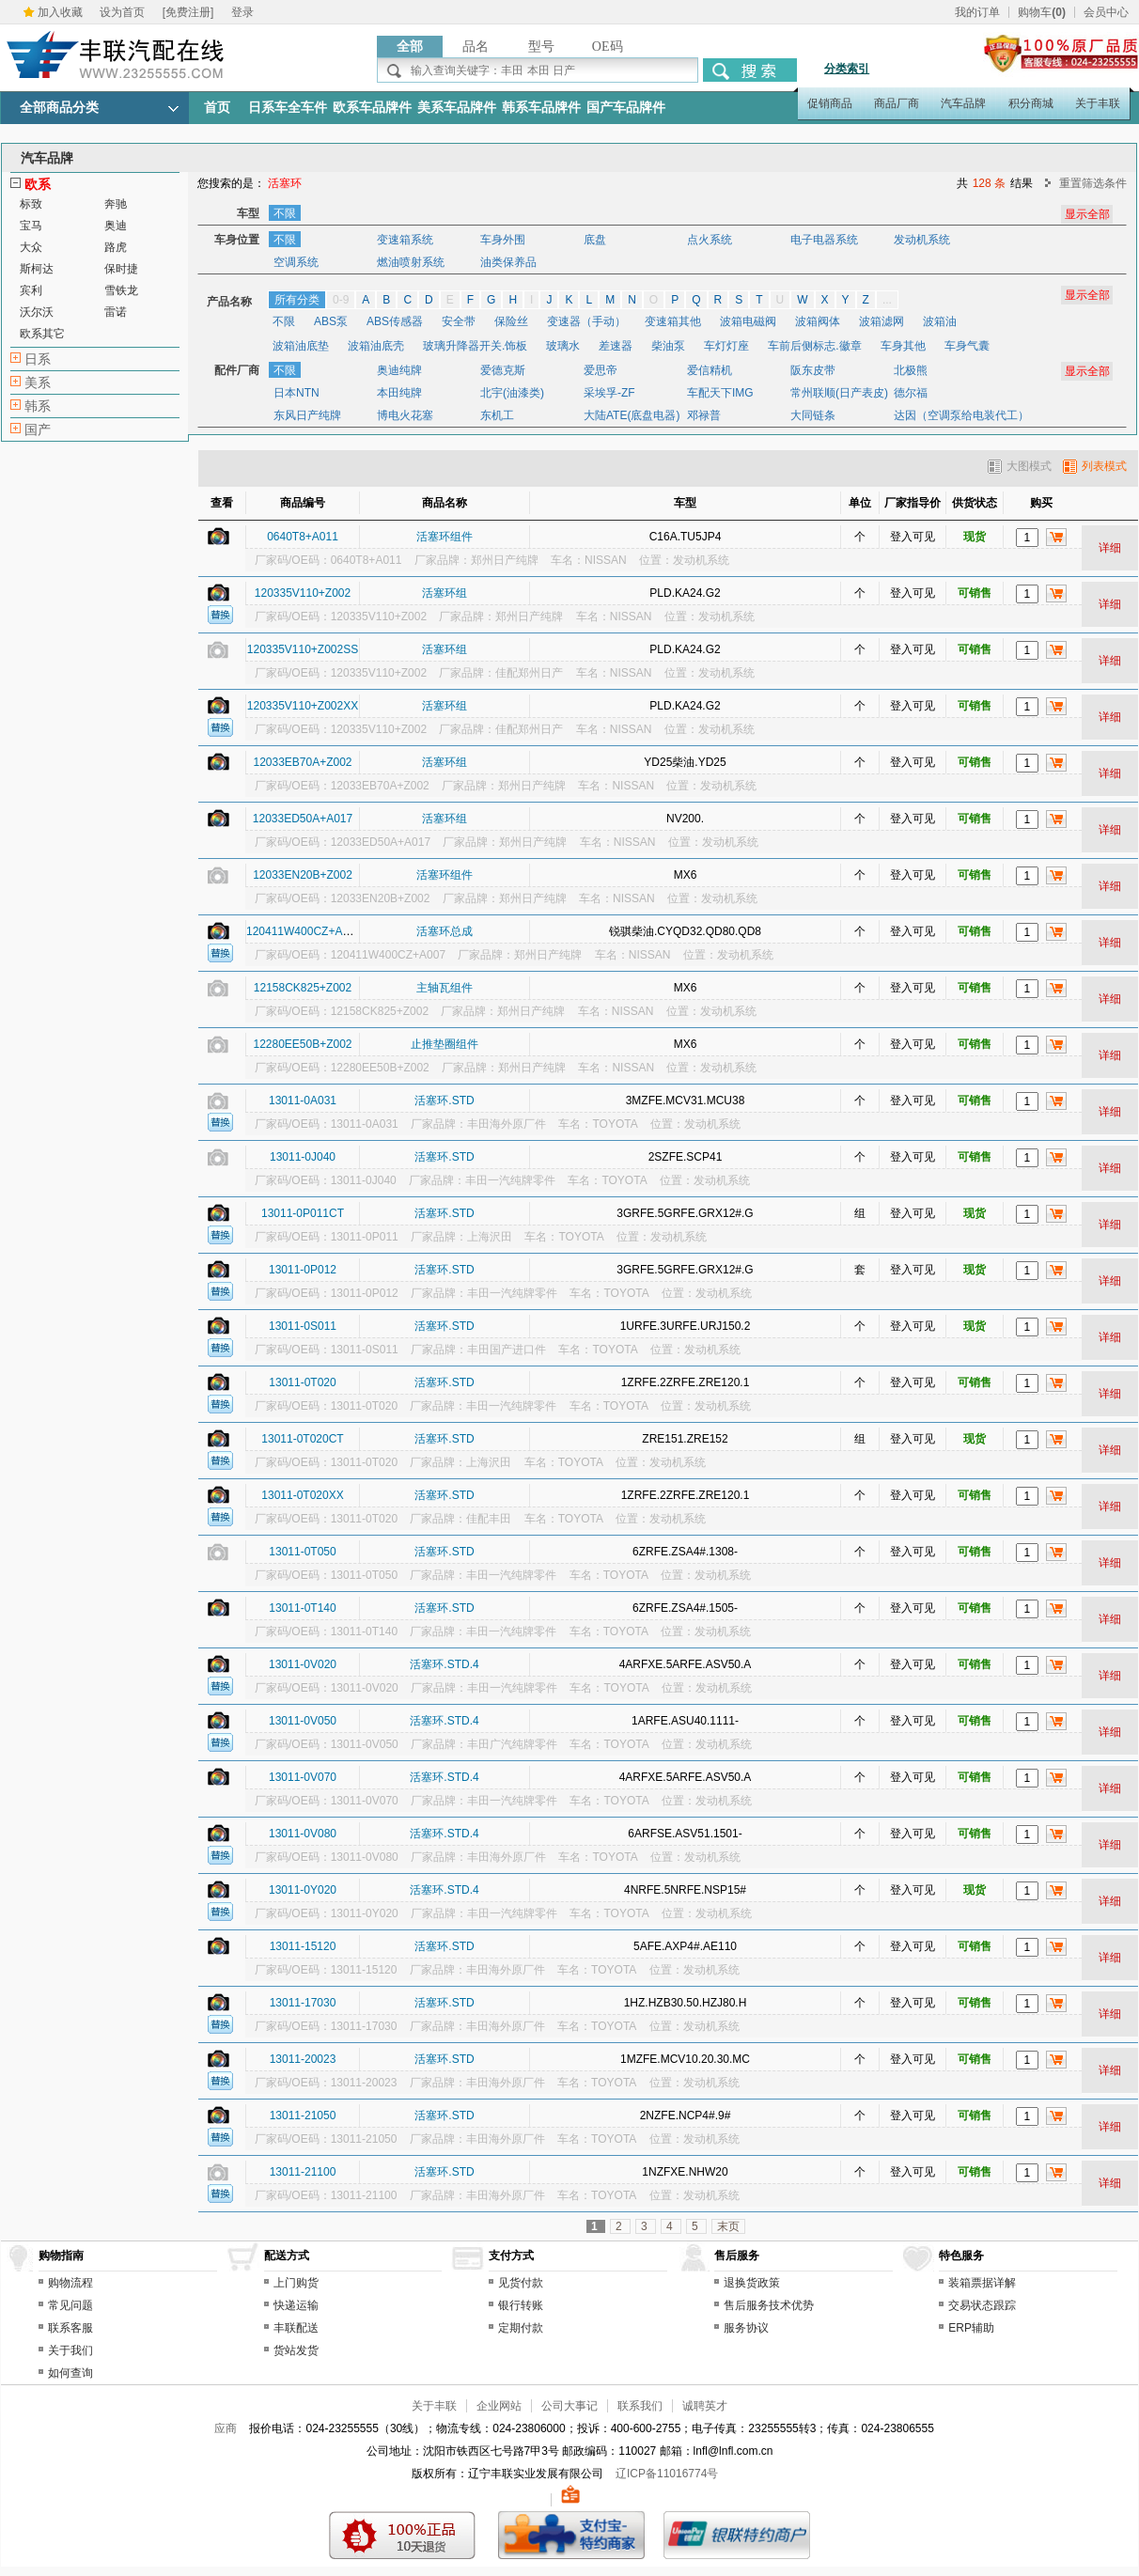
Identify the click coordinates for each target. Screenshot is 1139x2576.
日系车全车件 (287, 108)
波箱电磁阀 (748, 321)
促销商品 (829, 103)
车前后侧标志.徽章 (814, 345)
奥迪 (115, 225)
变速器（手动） (586, 321)
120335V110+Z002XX (302, 705)
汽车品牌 (963, 103)
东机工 (497, 415)
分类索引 (846, 68)
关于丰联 (1097, 103)
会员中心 (1106, 12)
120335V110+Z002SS (302, 649)
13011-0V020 (302, 1664)
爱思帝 (600, 370)
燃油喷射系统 (411, 262)
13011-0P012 (302, 1269)
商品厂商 (896, 103)
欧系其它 (42, 333)
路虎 (115, 247)
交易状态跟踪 (982, 2305)
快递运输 (296, 2305)
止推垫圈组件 (444, 1044)
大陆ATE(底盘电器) (631, 415)
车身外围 (502, 239)
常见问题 (70, 2305)
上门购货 (296, 2282)
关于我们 (70, 2350)
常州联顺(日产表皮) (839, 392)
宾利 (31, 290)
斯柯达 (37, 268)
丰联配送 (296, 2327)
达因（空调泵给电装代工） (961, 415)
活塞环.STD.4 (444, 1664)
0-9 (341, 299)
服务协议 (746, 2327)
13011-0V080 (302, 1833)
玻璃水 (563, 345)
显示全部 (1087, 295)
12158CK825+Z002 (302, 987)
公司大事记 (569, 2405)
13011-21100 (303, 2171)
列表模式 (1095, 466)
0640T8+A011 (302, 536)
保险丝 (511, 321)
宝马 (31, 225)
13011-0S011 (302, 1326)
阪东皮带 (812, 370)
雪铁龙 (121, 290)
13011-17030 (303, 2002)
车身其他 (903, 345)
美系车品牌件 (456, 108)
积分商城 (1030, 103)
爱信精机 (709, 370)
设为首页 (122, 12)
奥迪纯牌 (399, 370)
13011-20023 (303, 2059)
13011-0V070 (302, 1777)
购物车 (1042, 12)
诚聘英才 (704, 2405)
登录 (242, 12)
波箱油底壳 (376, 345)
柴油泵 (668, 345)
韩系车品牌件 (541, 108)
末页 (728, 2226)
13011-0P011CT (302, 1213)
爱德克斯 (502, 370)
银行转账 (520, 2305)
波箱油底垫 (301, 345)
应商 (225, 2428)
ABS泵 (331, 321)
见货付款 (520, 2282)
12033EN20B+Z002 (302, 875)
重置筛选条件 (1093, 183)
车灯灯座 (726, 345)
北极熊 (911, 370)
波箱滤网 (881, 321)
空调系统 (296, 262)
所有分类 (297, 299)
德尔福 (911, 392)
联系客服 (70, 2327)
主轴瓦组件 (444, 987)
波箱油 (940, 321)
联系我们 (640, 2405)
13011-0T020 (302, 1382)
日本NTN (296, 392)
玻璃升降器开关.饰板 (475, 345)
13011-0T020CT (302, 1438)
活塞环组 (444, 593)
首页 (217, 108)
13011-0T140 (302, 1608)
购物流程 (70, 2282)
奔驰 (115, 204)
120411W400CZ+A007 (303, 931)
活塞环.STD (444, 1100)
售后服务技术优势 (769, 2305)
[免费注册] (188, 12)
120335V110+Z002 (303, 593)
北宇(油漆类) (512, 392)
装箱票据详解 (982, 2282)
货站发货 (296, 2350)
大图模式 (1020, 466)
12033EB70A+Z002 (302, 762)
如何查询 (70, 2373)
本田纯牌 (399, 392)
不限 (284, 213)
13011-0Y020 (302, 1890)
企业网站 (499, 2405)
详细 (1110, 547)
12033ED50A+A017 (302, 818)
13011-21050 (303, 2115)
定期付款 (520, 2327)
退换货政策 (752, 2282)
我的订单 (977, 12)
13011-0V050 (302, 1720)
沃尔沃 (37, 312)
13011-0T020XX (302, 1495)
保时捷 (121, 268)
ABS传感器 (395, 321)
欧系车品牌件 (372, 108)
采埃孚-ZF (609, 392)
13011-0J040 (302, 1156)
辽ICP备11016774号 (667, 2473)
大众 (31, 247)
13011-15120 (303, 1946)
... (887, 299)
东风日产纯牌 (307, 415)
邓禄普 (704, 415)
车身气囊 (967, 345)
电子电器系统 (824, 239)
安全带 (459, 321)
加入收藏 (60, 12)
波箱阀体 (817, 321)
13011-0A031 (302, 1100)
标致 (31, 204)
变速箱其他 (673, 321)
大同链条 (812, 415)
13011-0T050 (302, 1551)
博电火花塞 (405, 415)
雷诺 (115, 312)
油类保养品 (508, 262)
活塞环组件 (444, 536)
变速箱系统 (405, 239)
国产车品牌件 (625, 108)
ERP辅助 (971, 2327)
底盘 (595, 239)
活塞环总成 (444, 931)
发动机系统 (922, 239)
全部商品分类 (59, 108)
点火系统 (709, 239)
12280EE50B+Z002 (302, 1044)
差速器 (615, 345)
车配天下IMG (720, 392)
